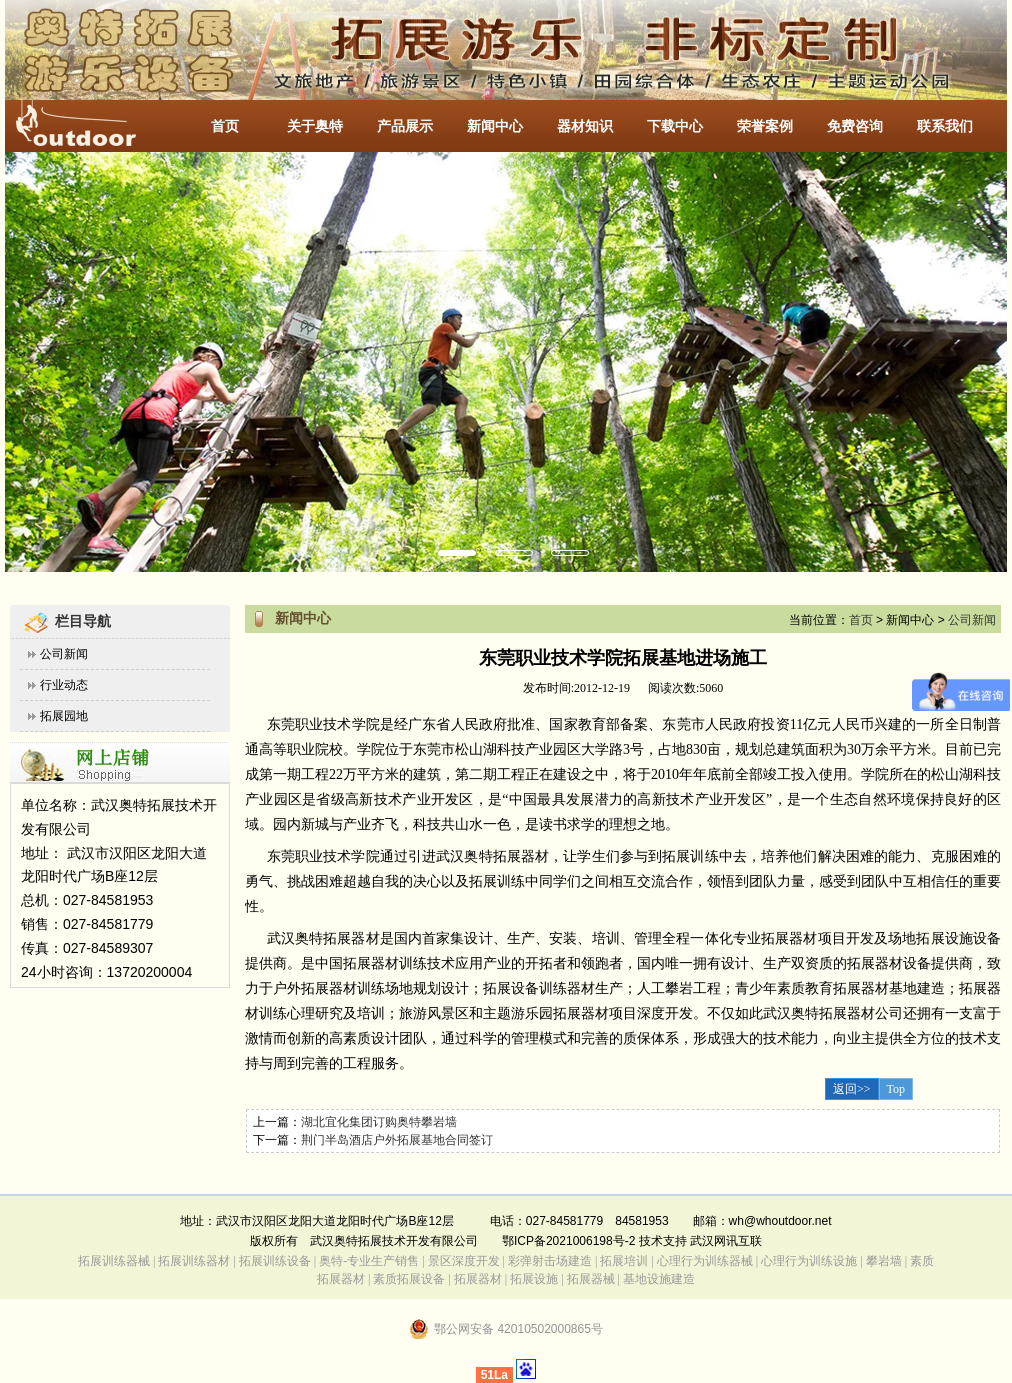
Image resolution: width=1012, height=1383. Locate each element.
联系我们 (945, 126)
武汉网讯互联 (724, 1241)
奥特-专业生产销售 (369, 1261)
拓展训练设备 (275, 1261)
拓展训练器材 (194, 1261)
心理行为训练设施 (809, 1261)
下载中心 (675, 126)
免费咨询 (855, 126)
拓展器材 (478, 1279)
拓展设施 (534, 1279)
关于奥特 (315, 126)
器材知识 (585, 126)
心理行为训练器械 (705, 1261)
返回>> (852, 1089)
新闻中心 (495, 126)
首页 (225, 126)
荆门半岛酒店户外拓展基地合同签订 (397, 1140)
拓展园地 (64, 716)
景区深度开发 (464, 1261)
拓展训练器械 (114, 1261)
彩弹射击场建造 (550, 1261)
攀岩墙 (882, 1261)
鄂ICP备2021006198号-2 (568, 1241)
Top (896, 1089)
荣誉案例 (765, 126)
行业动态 (64, 685)
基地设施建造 (657, 1279)
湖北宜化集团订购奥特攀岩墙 (379, 1122)
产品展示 (405, 126)
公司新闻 (64, 654)
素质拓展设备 (409, 1279)
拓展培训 (624, 1261)
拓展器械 (591, 1279)
